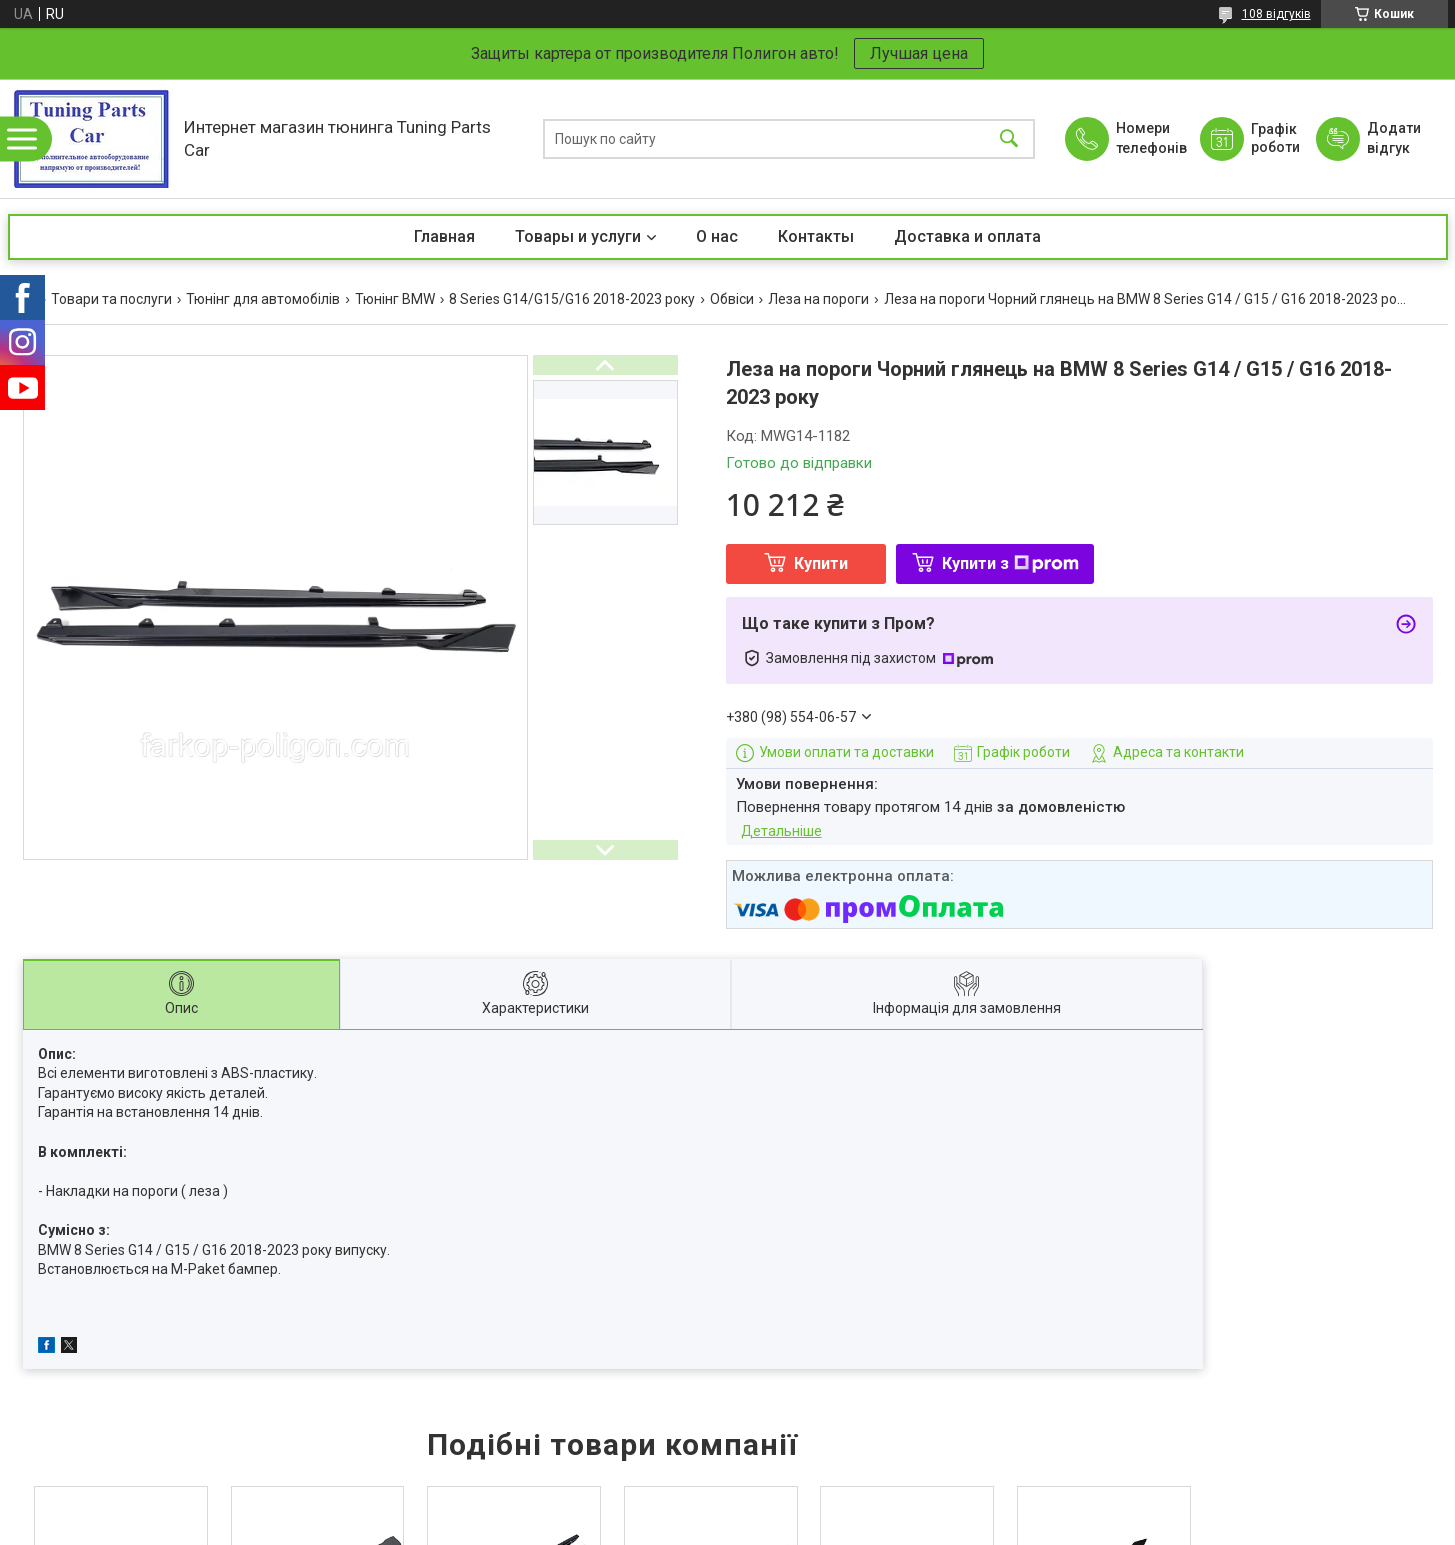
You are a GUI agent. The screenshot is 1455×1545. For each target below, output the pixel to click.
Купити (821, 563)
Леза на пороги (818, 299)
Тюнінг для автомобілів (263, 299)
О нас (717, 236)
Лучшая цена (919, 53)
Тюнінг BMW (395, 299)
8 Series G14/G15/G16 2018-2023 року (572, 299)
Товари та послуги (111, 299)
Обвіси (732, 299)
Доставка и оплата (967, 236)
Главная (444, 236)
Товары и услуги (578, 236)
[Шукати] (1009, 138)
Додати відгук (1394, 138)
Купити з (1010, 563)
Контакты (816, 236)
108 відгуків (1276, 14)
